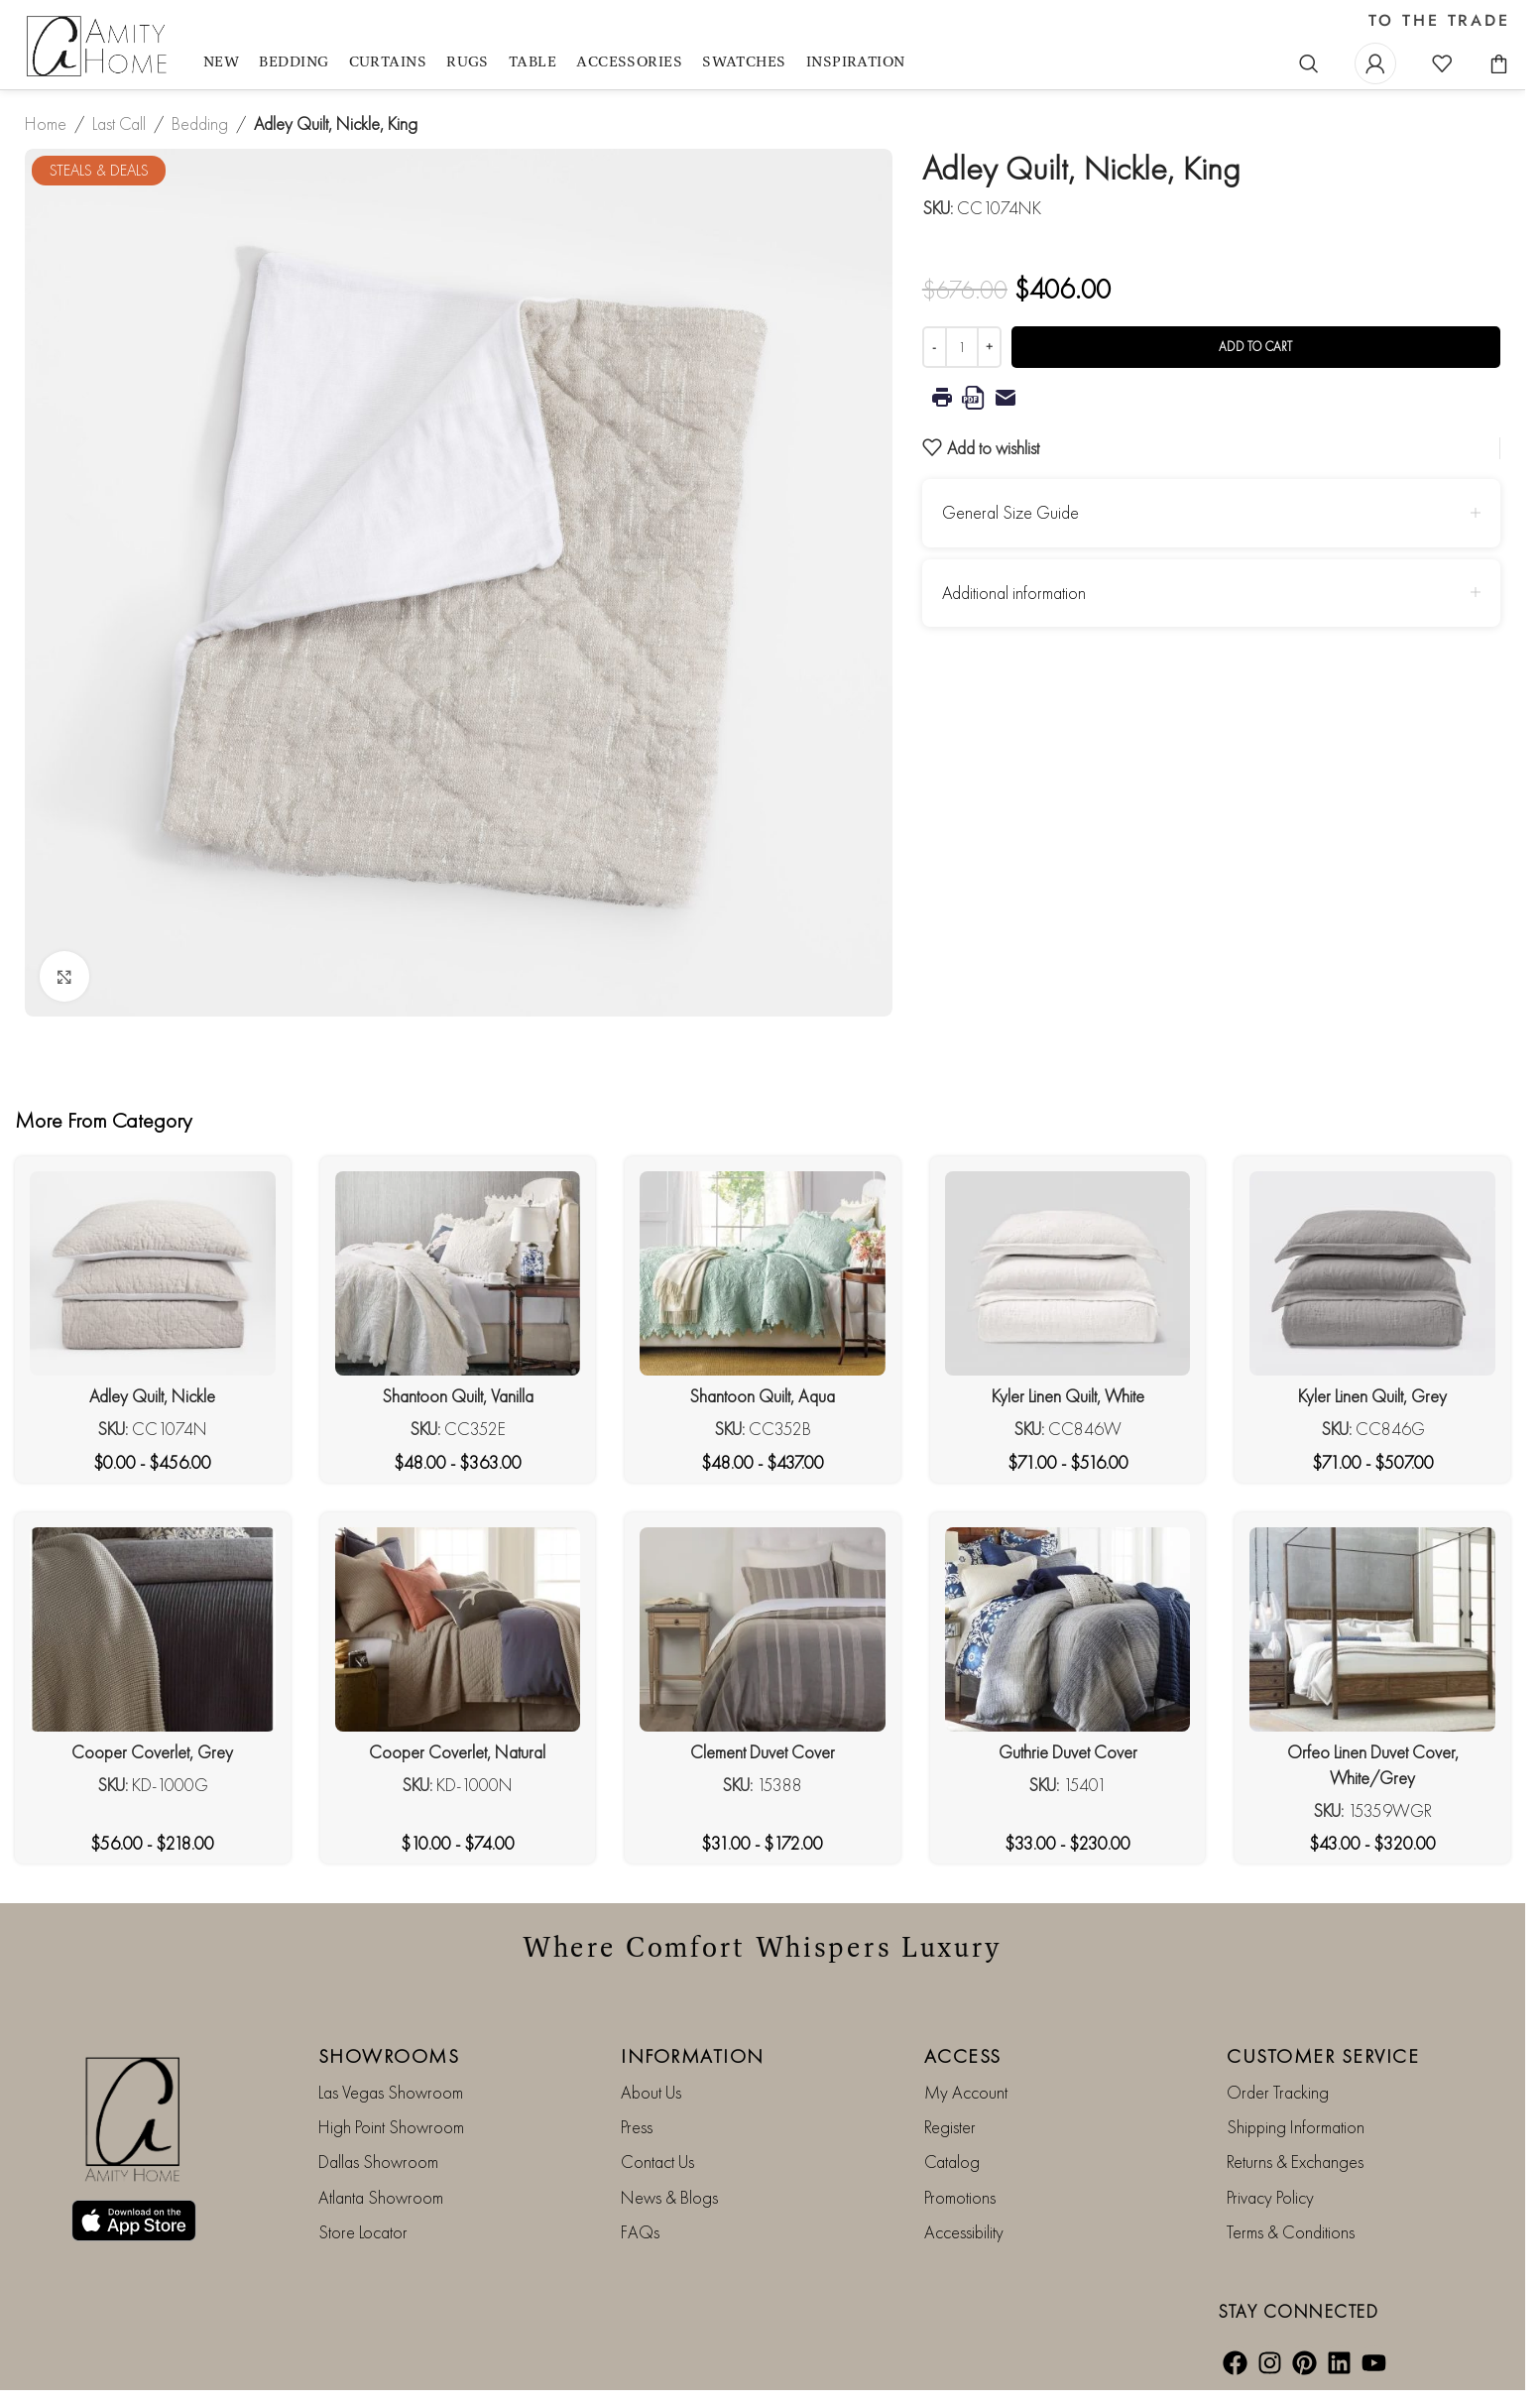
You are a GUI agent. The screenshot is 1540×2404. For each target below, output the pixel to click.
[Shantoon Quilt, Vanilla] (458, 1273)
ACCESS (963, 2056)
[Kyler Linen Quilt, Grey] (1372, 1273)
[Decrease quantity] (934, 347)
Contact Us (657, 2161)
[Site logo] (99, 47)
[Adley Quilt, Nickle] (153, 1273)
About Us (651, 2092)
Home (45, 123)
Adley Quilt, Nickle (152, 1395)
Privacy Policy (1270, 2197)
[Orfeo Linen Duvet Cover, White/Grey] (1372, 1629)
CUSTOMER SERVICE (1323, 2056)
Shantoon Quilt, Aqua (762, 1395)
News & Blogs (669, 2197)
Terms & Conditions (1291, 2232)
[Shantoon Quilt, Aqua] (763, 1273)
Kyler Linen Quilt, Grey (1372, 1395)
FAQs (640, 2232)
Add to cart (1255, 346)
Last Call (119, 123)
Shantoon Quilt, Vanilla (457, 1395)
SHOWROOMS (389, 2056)
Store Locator (363, 2232)
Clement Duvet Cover (762, 1752)
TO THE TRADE (1439, 21)
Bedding (200, 123)
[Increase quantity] (989, 347)
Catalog (952, 2161)
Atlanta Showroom (380, 2197)
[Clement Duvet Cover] (763, 1629)
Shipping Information (1295, 2126)
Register (950, 2126)
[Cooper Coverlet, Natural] (458, 1629)
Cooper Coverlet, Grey (152, 1752)
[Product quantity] (962, 347)
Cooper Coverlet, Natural (457, 1752)
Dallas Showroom (378, 2161)
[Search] (1309, 63)
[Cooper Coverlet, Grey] (153, 1629)
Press (636, 2126)
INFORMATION (693, 2056)
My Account (965, 2092)
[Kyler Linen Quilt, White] (1068, 1273)
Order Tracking (1278, 2092)
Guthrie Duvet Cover (1068, 1752)
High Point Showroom (391, 2126)
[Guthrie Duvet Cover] (1068, 1629)
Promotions (960, 2197)
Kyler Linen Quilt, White (1068, 1395)
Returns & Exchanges (1295, 2161)
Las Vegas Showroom (390, 2092)
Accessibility (964, 2232)
